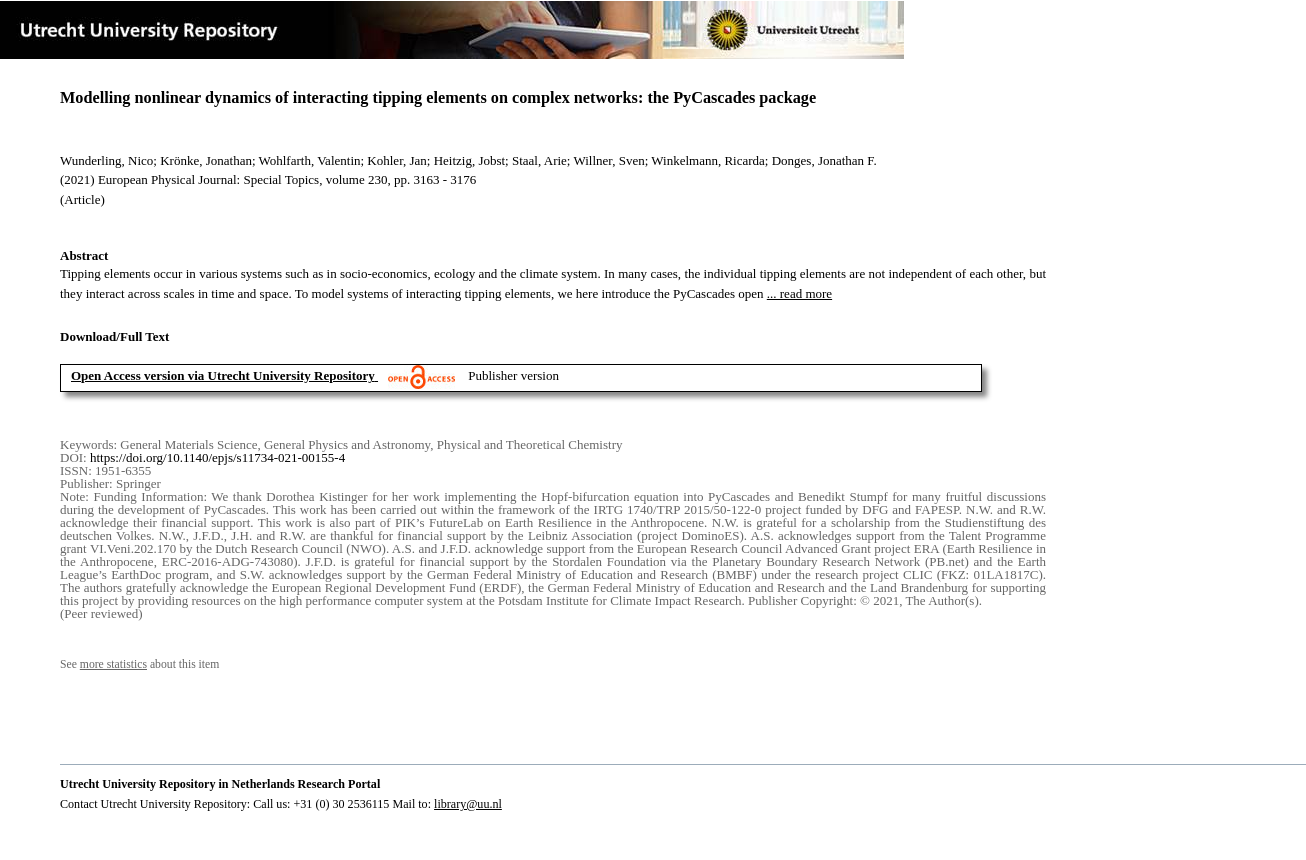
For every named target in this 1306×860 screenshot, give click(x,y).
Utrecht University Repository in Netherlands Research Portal (220, 784)
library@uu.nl (468, 804)
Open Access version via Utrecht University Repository (223, 375)
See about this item (139, 664)
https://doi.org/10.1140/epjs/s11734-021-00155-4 (217, 457)
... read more (799, 293)
